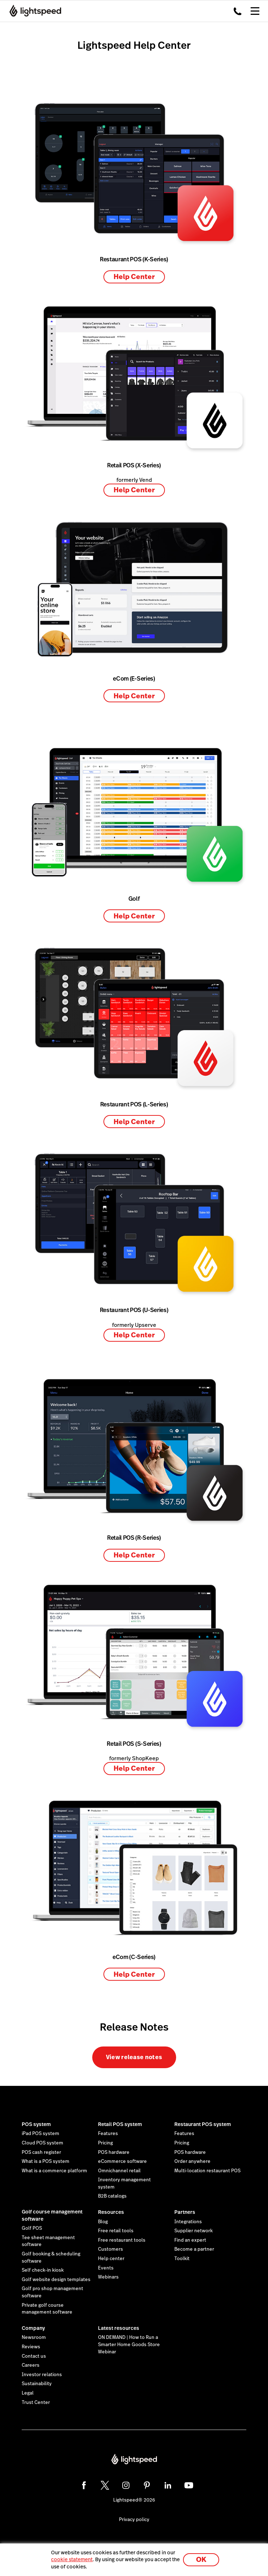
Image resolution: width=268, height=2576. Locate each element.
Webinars (108, 2277)
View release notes (134, 2057)
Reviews (31, 2347)
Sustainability (37, 2383)
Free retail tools (115, 2231)
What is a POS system (45, 2161)
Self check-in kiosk (43, 2270)
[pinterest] (147, 2485)
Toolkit (182, 2258)
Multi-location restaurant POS (207, 2171)
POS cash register (41, 2152)
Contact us (34, 2356)
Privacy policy (134, 2519)
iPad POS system (40, 2133)
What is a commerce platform (54, 2171)
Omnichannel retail (119, 2171)
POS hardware (113, 2152)
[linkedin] (168, 2485)
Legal (28, 2393)
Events (106, 2268)
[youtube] (189, 2485)
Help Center (134, 277)
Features (108, 2133)
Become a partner (194, 2249)
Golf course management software (52, 2215)
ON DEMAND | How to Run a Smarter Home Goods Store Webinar (129, 2344)
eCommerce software (122, 2161)
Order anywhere (192, 2161)
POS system (36, 2124)
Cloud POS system (42, 2143)
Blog (103, 2222)
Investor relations (42, 2374)
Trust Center (36, 2402)
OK (201, 2559)
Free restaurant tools (121, 2240)
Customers (110, 2249)
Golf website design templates (56, 2279)
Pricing (105, 2143)
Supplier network (193, 2231)
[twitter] (105, 2485)
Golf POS (32, 2228)
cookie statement (72, 2559)
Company (33, 2328)
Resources (111, 2212)
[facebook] (84, 2485)
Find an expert (190, 2240)
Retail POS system (120, 2124)
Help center (111, 2258)
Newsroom (34, 2337)
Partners (184, 2212)
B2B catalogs (112, 2196)
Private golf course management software (47, 2309)
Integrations (188, 2222)
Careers (30, 2365)
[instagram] (126, 2485)
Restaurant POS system (202, 2124)
